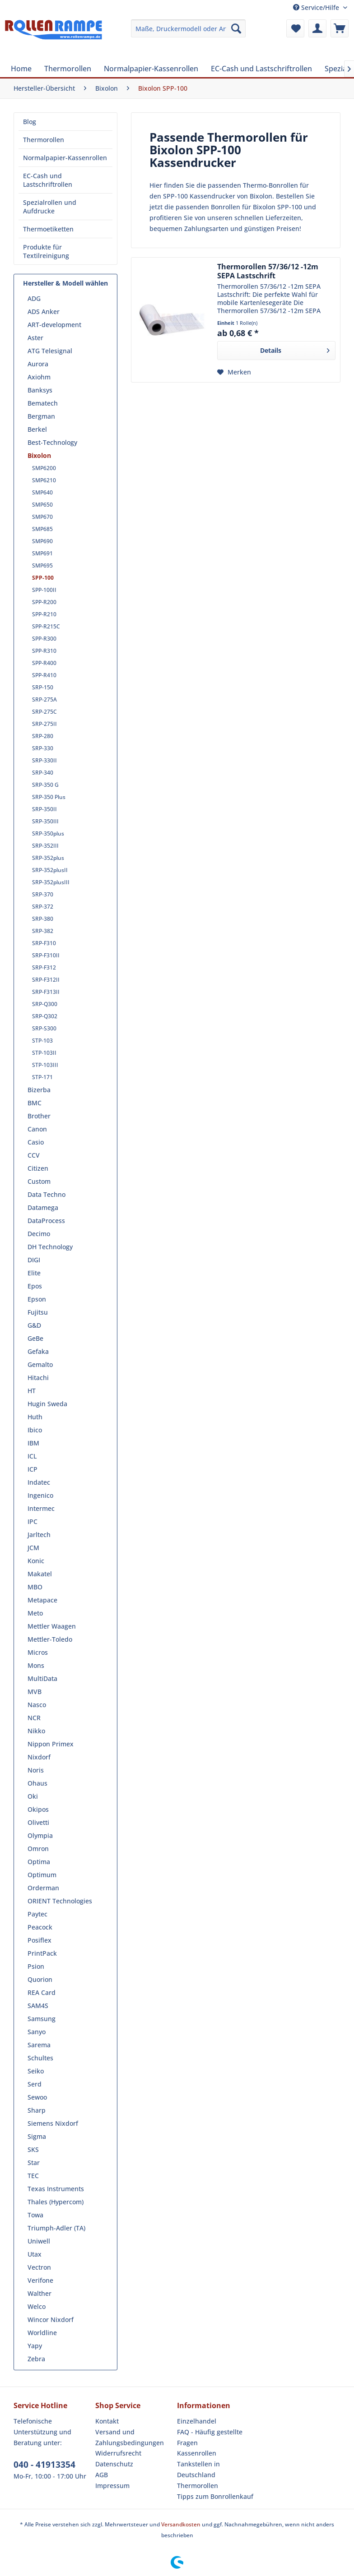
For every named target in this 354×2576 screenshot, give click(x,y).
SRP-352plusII (50, 870)
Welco (37, 2306)
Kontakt (107, 2421)
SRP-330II (44, 760)
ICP (32, 1469)
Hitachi (38, 1377)
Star (34, 2162)
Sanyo (37, 2031)
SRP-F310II (46, 955)
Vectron (39, 2267)
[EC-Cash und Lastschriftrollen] (261, 68)
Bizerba (39, 1089)
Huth (35, 1417)
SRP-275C (44, 712)
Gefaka (38, 1351)
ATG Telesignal (50, 350)
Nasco (37, 1704)
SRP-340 (42, 772)
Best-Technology (52, 442)
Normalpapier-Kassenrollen (65, 157)
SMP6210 (44, 480)
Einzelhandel (196, 2421)
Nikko (36, 1731)
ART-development (54, 324)
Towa (35, 2215)
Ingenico (40, 1495)
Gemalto (40, 1364)
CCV (34, 1155)
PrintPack (42, 1953)
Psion (36, 1966)
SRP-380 (42, 919)
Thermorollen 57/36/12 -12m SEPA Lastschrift (267, 271)
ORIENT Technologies (60, 1901)
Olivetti (38, 1822)
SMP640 (42, 492)
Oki (33, 1796)
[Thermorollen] (68, 68)
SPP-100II (44, 590)
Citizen (38, 1168)
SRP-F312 (44, 967)
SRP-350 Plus (48, 797)
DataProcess (46, 1220)
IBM (33, 1443)
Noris (36, 1770)
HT (32, 1390)
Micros (38, 1652)
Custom (39, 1181)
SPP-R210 (44, 614)
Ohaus (37, 1783)
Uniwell (39, 2241)
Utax (35, 2254)
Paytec (37, 1914)
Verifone (40, 2280)
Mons (36, 1665)
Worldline (42, 2332)
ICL (32, 1456)
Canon (37, 1129)
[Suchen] (236, 28)
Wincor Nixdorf (51, 2319)
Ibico (35, 1430)
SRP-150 (42, 687)
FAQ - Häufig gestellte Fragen (209, 2437)
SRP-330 (42, 748)
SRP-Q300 (44, 1004)
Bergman (41, 416)
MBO (35, 1587)
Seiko (36, 2071)
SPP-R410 (44, 675)
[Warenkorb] (340, 28)
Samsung (42, 2018)
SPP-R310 (44, 651)
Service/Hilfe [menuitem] (317, 7)
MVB (35, 1691)
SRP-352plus (48, 858)
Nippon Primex (51, 1744)
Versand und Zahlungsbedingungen (129, 2437)
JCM (33, 1547)
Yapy (35, 2345)
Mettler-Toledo (50, 1639)
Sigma (37, 2136)
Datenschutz (114, 2464)
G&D (34, 1325)
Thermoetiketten (48, 229)
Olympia (40, 1835)
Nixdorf (39, 1757)
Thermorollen (43, 139)
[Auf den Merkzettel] (234, 372)
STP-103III (45, 1065)
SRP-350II (44, 809)
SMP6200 (44, 468)
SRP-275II (44, 724)
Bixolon (39, 455)
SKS (33, 2149)
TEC (33, 2175)
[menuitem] (188, 28)
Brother (39, 1116)
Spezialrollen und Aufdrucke (49, 206)
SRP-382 (42, 931)
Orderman (43, 1888)
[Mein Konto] (317, 28)
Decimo (39, 1233)
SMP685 (42, 529)
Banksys (40, 390)
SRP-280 (42, 736)
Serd (35, 2084)
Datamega (43, 1207)
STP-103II (44, 1053)
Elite (34, 1273)
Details (295, 349)
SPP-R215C (46, 626)
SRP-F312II (46, 979)
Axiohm (39, 377)
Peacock (40, 1927)
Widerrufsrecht (118, 2453)
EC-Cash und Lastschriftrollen (47, 180)
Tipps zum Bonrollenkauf (215, 2496)
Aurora (38, 364)
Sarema (39, 2044)
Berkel (37, 429)
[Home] (21, 68)
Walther (39, 2293)
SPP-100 (43, 578)
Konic (36, 1560)
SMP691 (42, 553)
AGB (101, 2474)
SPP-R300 (44, 638)
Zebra (36, 2358)
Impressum (112, 2485)
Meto (35, 1613)
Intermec (41, 1508)
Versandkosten (180, 2524)
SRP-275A (44, 699)
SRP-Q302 (44, 1016)
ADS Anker (44, 311)
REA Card (42, 1992)
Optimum (42, 1874)
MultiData (42, 1678)
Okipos (38, 1809)
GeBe (35, 1338)
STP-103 (42, 1040)
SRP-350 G (45, 785)
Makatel (40, 1574)
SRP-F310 (44, 943)
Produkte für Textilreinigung (46, 251)
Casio (36, 1142)
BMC (35, 1103)
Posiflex (39, 1940)
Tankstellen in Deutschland (198, 2469)
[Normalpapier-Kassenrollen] (151, 68)
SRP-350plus (48, 833)
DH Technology (50, 1246)
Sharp (37, 2110)
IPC (32, 1521)
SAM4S (38, 2005)
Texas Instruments (56, 2188)
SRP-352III (45, 845)
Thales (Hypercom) (56, 2201)
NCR (34, 1717)
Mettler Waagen (52, 1626)
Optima (39, 1861)
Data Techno (46, 1194)
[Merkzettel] (295, 28)
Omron (38, 1848)
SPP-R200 (44, 602)
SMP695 (42, 565)
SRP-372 (42, 906)
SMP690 (42, 541)
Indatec (39, 1482)
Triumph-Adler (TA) (56, 2228)
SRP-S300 (44, 1028)
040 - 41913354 (44, 2464)
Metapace (42, 1600)
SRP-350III (45, 821)
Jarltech (39, 1534)
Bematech (43, 403)
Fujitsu (38, 1312)
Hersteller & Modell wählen (65, 283)
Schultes (40, 2058)
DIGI (34, 1260)
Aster (35, 337)
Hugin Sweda (47, 1403)
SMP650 (42, 504)
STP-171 (42, 1077)
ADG (34, 298)
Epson (37, 1299)
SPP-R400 (44, 663)
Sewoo (37, 2097)
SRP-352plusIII (51, 882)
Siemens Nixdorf (53, 2123)
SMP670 (42, 517)
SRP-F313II (46, 992)
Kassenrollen (196, 2453)
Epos (35, 1286)
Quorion (40, 1979)
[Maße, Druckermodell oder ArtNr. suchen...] (188, 28)
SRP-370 (42, 894)
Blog (29, 121)
